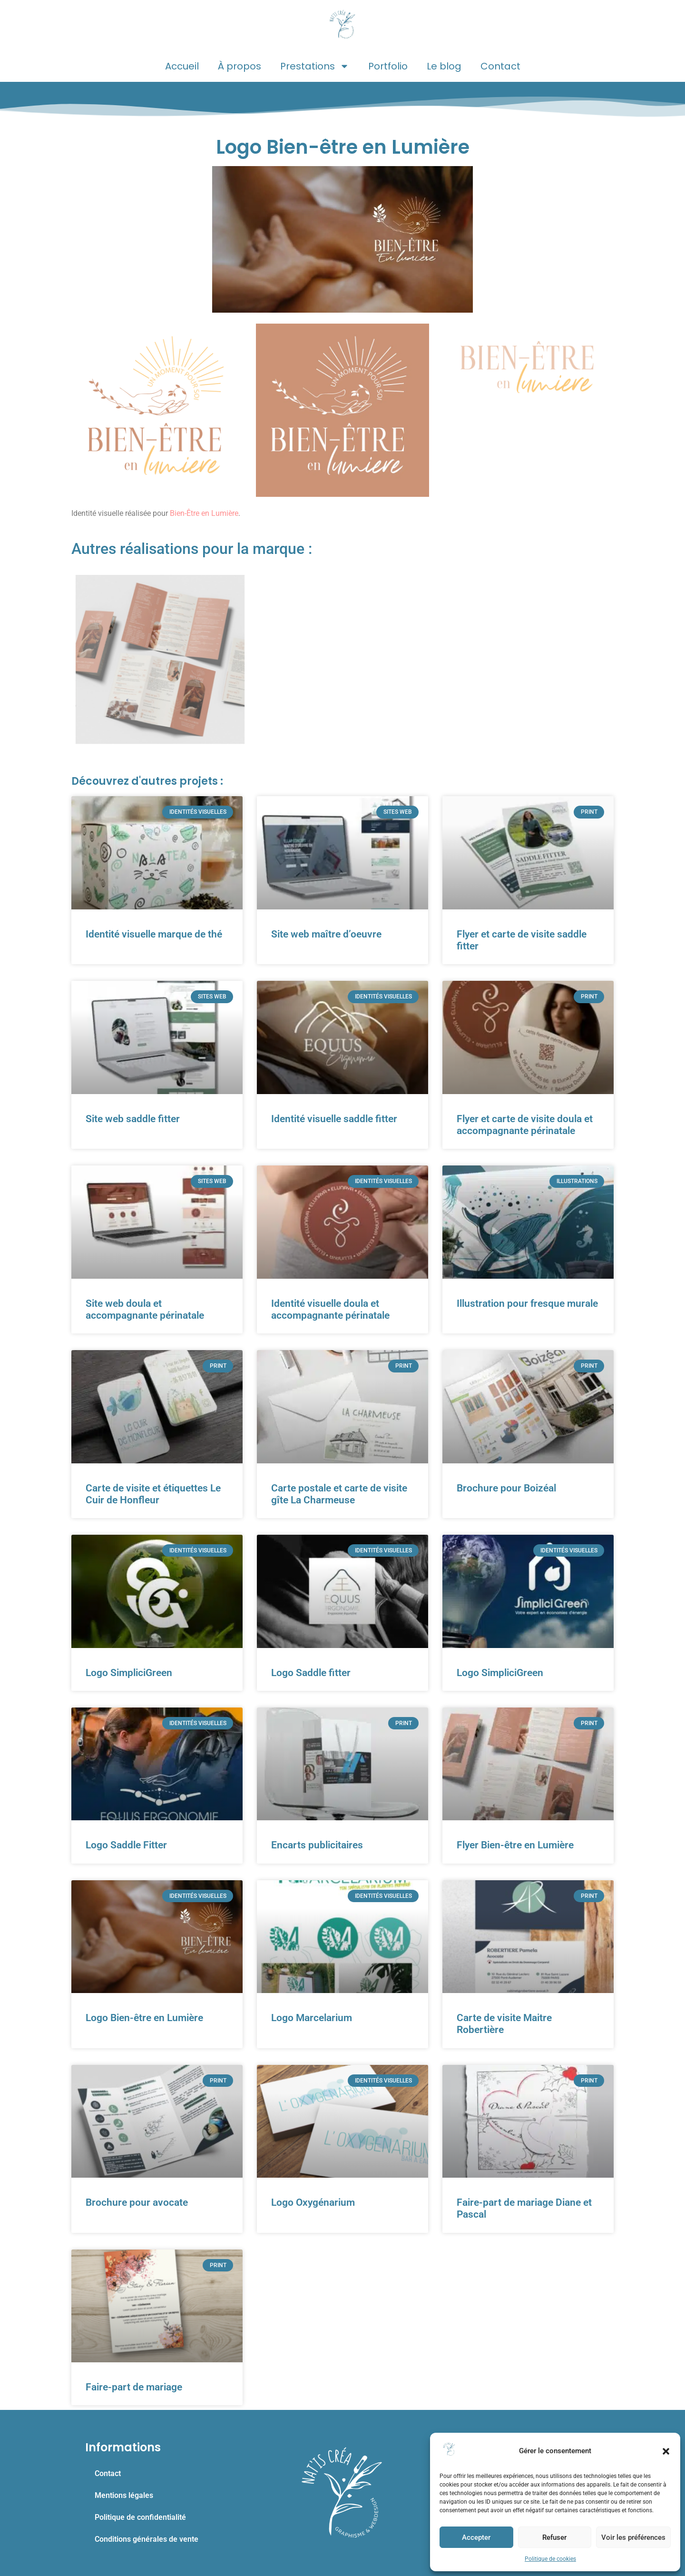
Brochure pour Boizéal (506, 1488)
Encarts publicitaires (317, 1845)
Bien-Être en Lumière (204, 513)
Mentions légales (124, 2495)
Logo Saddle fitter (311, 1672)
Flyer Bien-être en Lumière (515, 1845)
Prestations (314, 66)
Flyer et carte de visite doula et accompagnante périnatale (525, 1124)
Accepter (476, 2537)
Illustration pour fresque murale (527, 1303)
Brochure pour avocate (137, 2202)
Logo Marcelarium (311, 2017)
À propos (239, 66)
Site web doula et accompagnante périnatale (145, 1309)
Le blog (444, 66)
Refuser (554, 2537)
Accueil (182, 66)
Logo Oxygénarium (313, 2202)
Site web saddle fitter (133, 1119)
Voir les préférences (633, 2537)
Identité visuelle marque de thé (154, 934)
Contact (500, 66)
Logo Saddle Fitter (126, 1845)
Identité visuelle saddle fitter (334, 1119)
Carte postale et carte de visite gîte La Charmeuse (339, 1494)
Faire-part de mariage (134, 2387)
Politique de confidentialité (140, 2517)
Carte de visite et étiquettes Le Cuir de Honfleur (153, 1494)
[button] (666, 2451)
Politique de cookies (550, 2559)
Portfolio (388, 66)
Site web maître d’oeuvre (326, 934)
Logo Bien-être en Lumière (144, 2017)
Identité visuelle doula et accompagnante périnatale (330, 1309)
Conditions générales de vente (146, 2539)
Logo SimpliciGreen (129, 1672)
